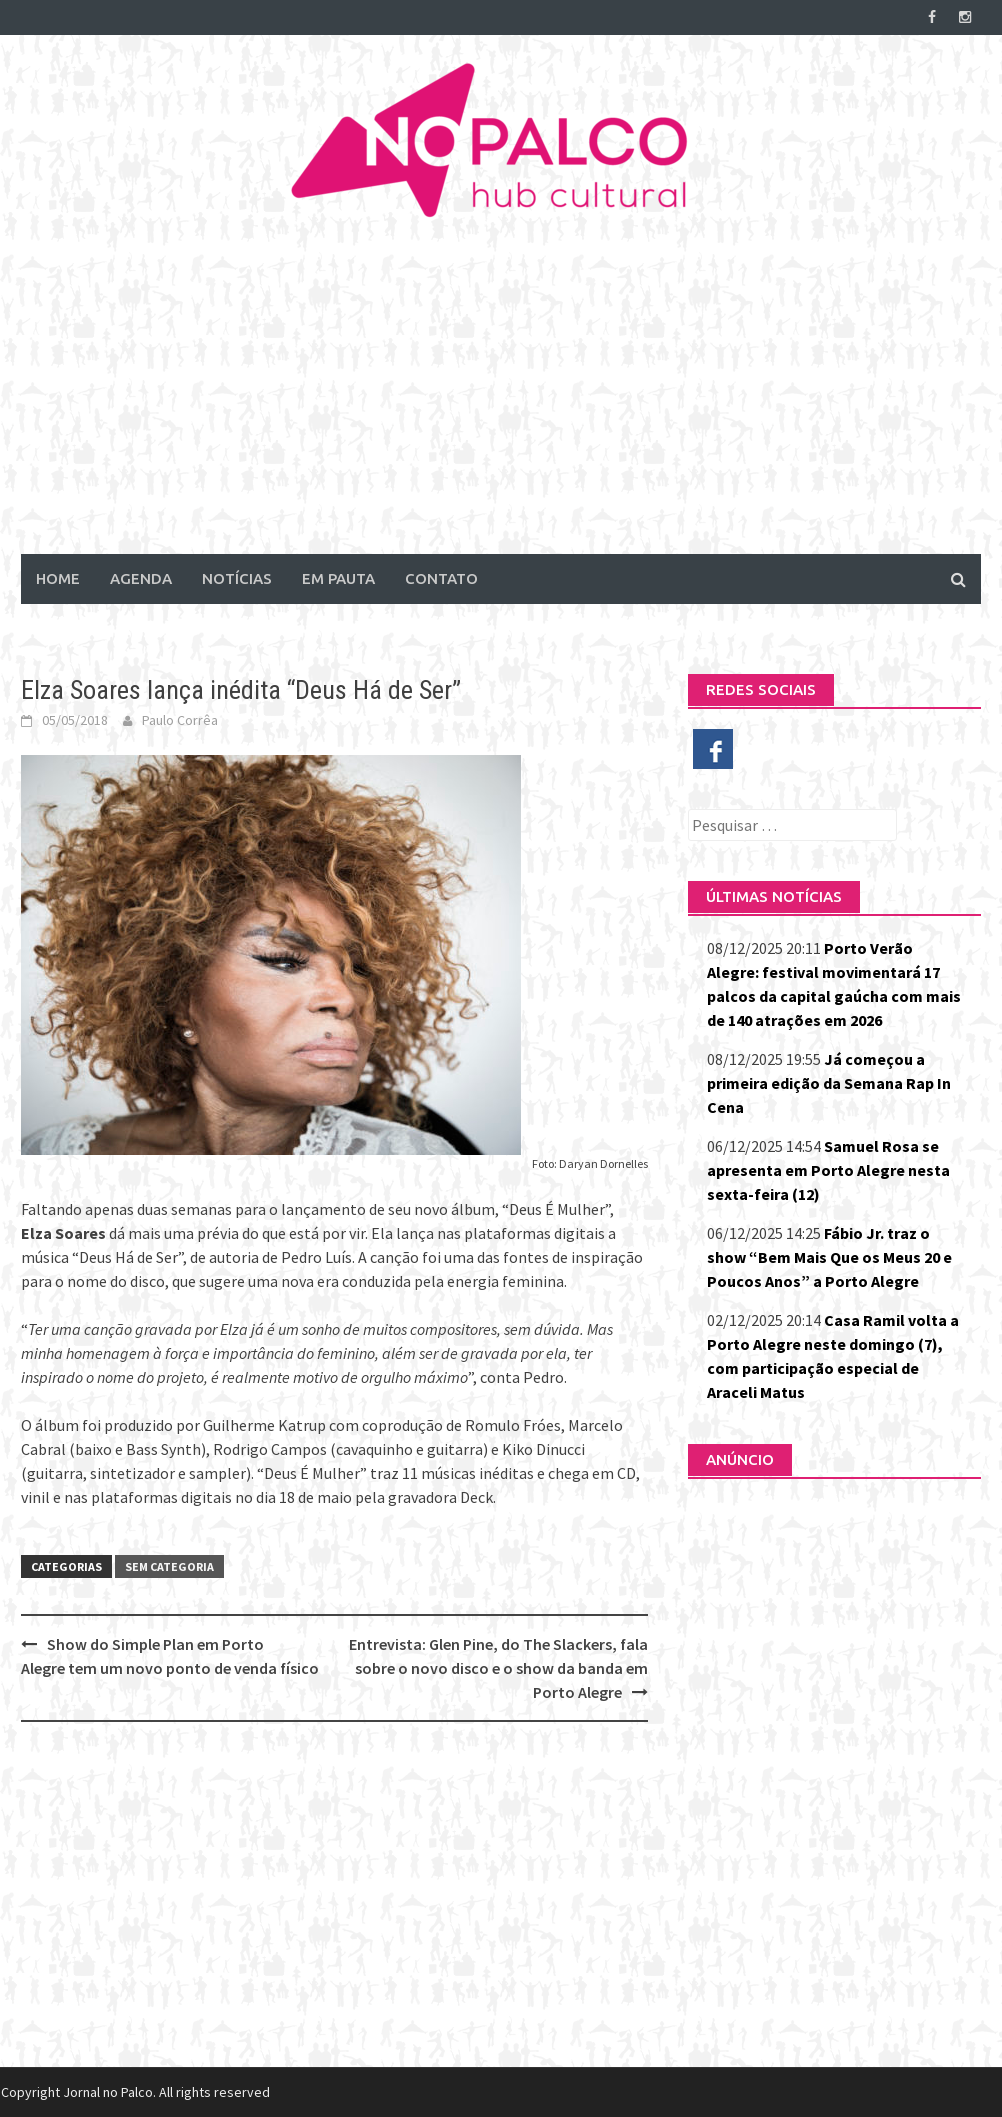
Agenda (141, 578)
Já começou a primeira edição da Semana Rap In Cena (829, 1083)
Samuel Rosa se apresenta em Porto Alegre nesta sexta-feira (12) (828, 1170)
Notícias (237, 578)
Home (58, 578)
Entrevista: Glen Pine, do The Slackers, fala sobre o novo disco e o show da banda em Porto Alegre (498, 1668)
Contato (441, 578)
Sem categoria (169, 1566)
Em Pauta (338, 578)
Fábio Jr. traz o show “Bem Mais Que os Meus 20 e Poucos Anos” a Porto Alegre (829, 1257)
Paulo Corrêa (180, 720)
